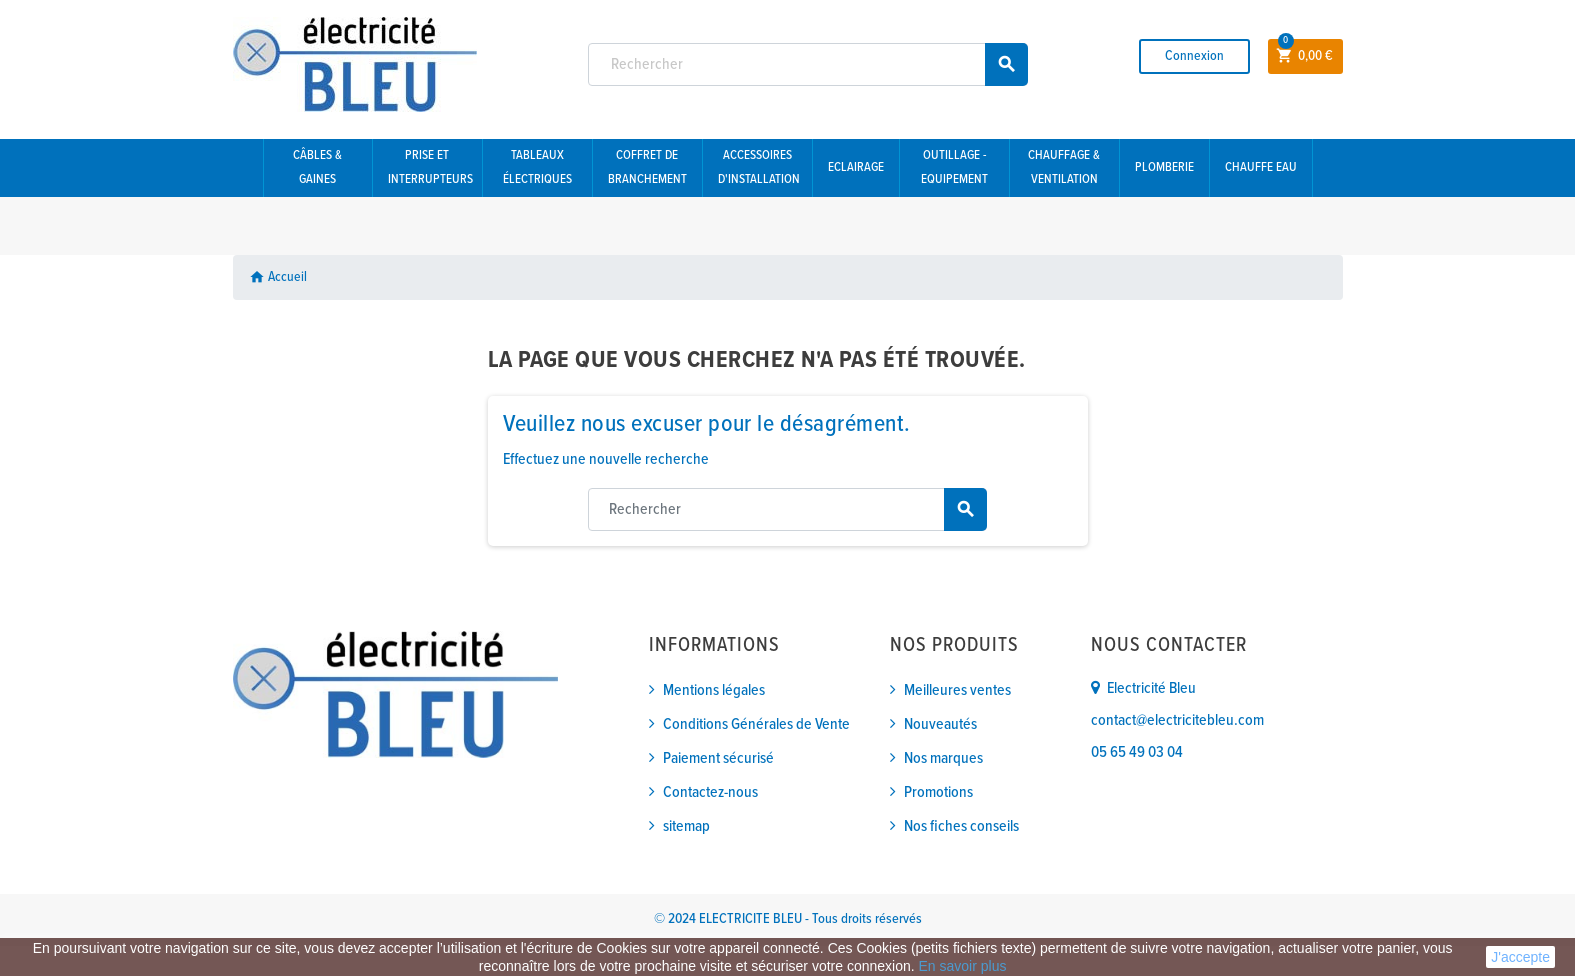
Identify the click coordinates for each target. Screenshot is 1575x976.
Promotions (938, 792)
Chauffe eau (1261, 167)
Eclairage (856, 167)
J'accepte (1520, 957)
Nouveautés (940, 724)
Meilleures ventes (957, 690)
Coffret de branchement (647, 167)
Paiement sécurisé (718, 758)
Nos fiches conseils (961, 826)
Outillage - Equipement (954, 167)
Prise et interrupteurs (430, 167)
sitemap (686, 826)
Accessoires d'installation (759, 167)
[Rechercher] (808, 64)
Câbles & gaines (317, 167)
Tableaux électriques (537, 167)
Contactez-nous (710, 792)
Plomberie (1164, 167)
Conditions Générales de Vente (756, 724)
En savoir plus (963, 966)
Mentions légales (714, 690)
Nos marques (943, 758)
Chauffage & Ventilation (1064, 167)
